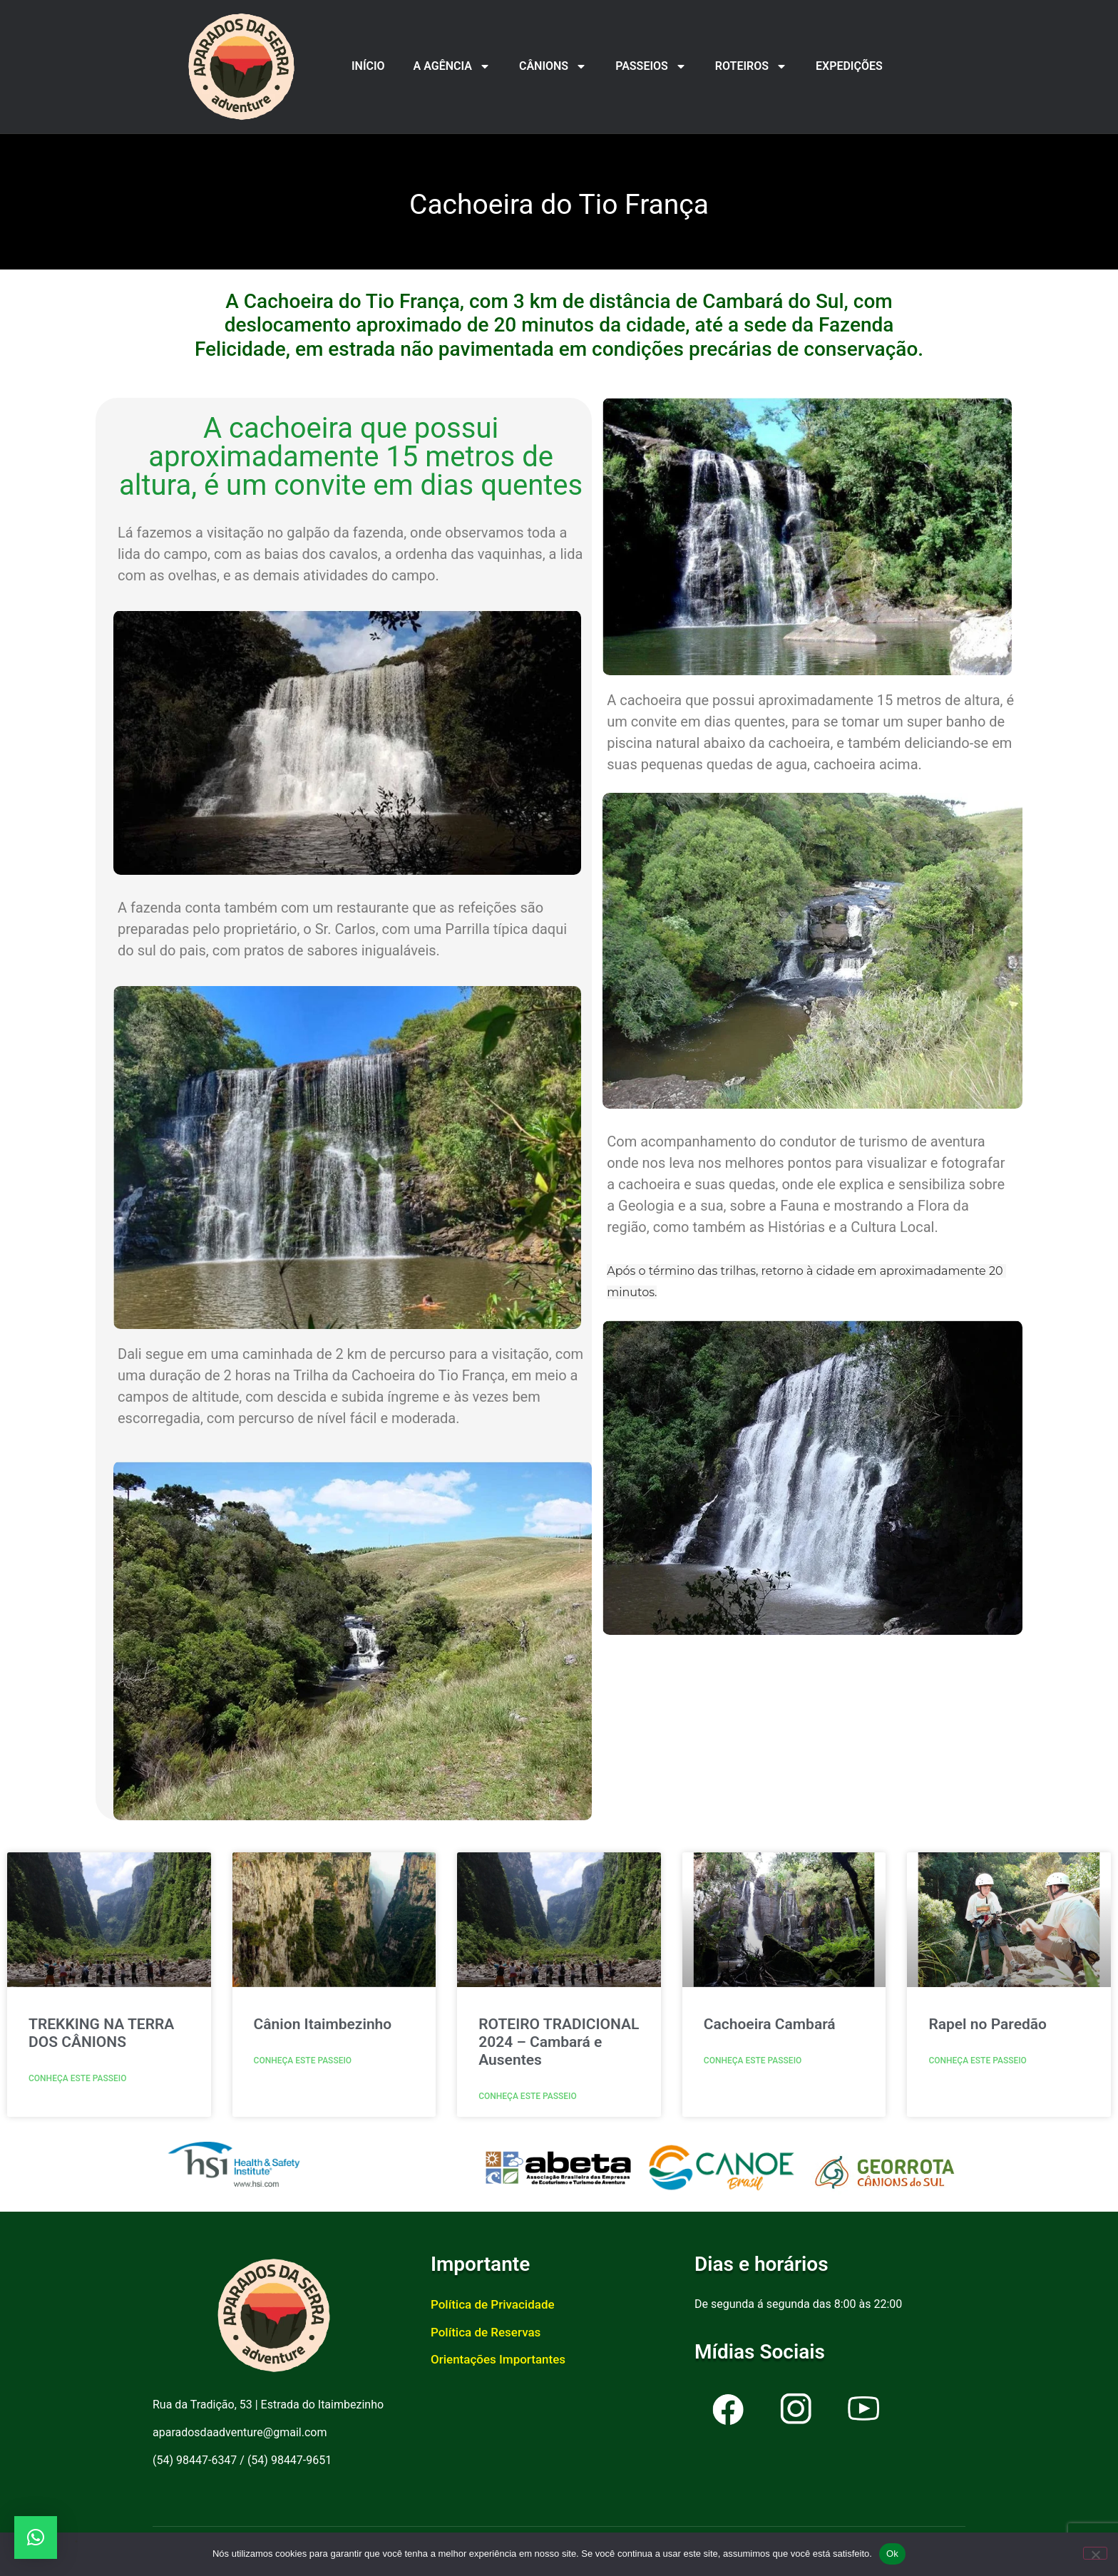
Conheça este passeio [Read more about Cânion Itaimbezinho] (303, 2061)
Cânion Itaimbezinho (323, 2024)
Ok (892, 2553)
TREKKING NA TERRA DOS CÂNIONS (101, 2033)
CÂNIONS (553, 66)
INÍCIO (368, 66)
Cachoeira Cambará (770, 2024)
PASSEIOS (651, 66)
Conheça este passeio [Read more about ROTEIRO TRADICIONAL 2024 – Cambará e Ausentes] (527, 2096)
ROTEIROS (751, 66)
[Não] (1095, 2553)
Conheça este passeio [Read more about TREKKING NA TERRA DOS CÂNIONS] (78, 2078)
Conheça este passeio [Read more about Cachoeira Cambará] (753, 2061)
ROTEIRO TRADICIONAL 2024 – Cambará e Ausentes (558, 2042)
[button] (35, 2537)
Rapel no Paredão (987, 2024)
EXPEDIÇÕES (849, 66)
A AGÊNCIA (452, 66)
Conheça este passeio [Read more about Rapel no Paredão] (977, 2061)
